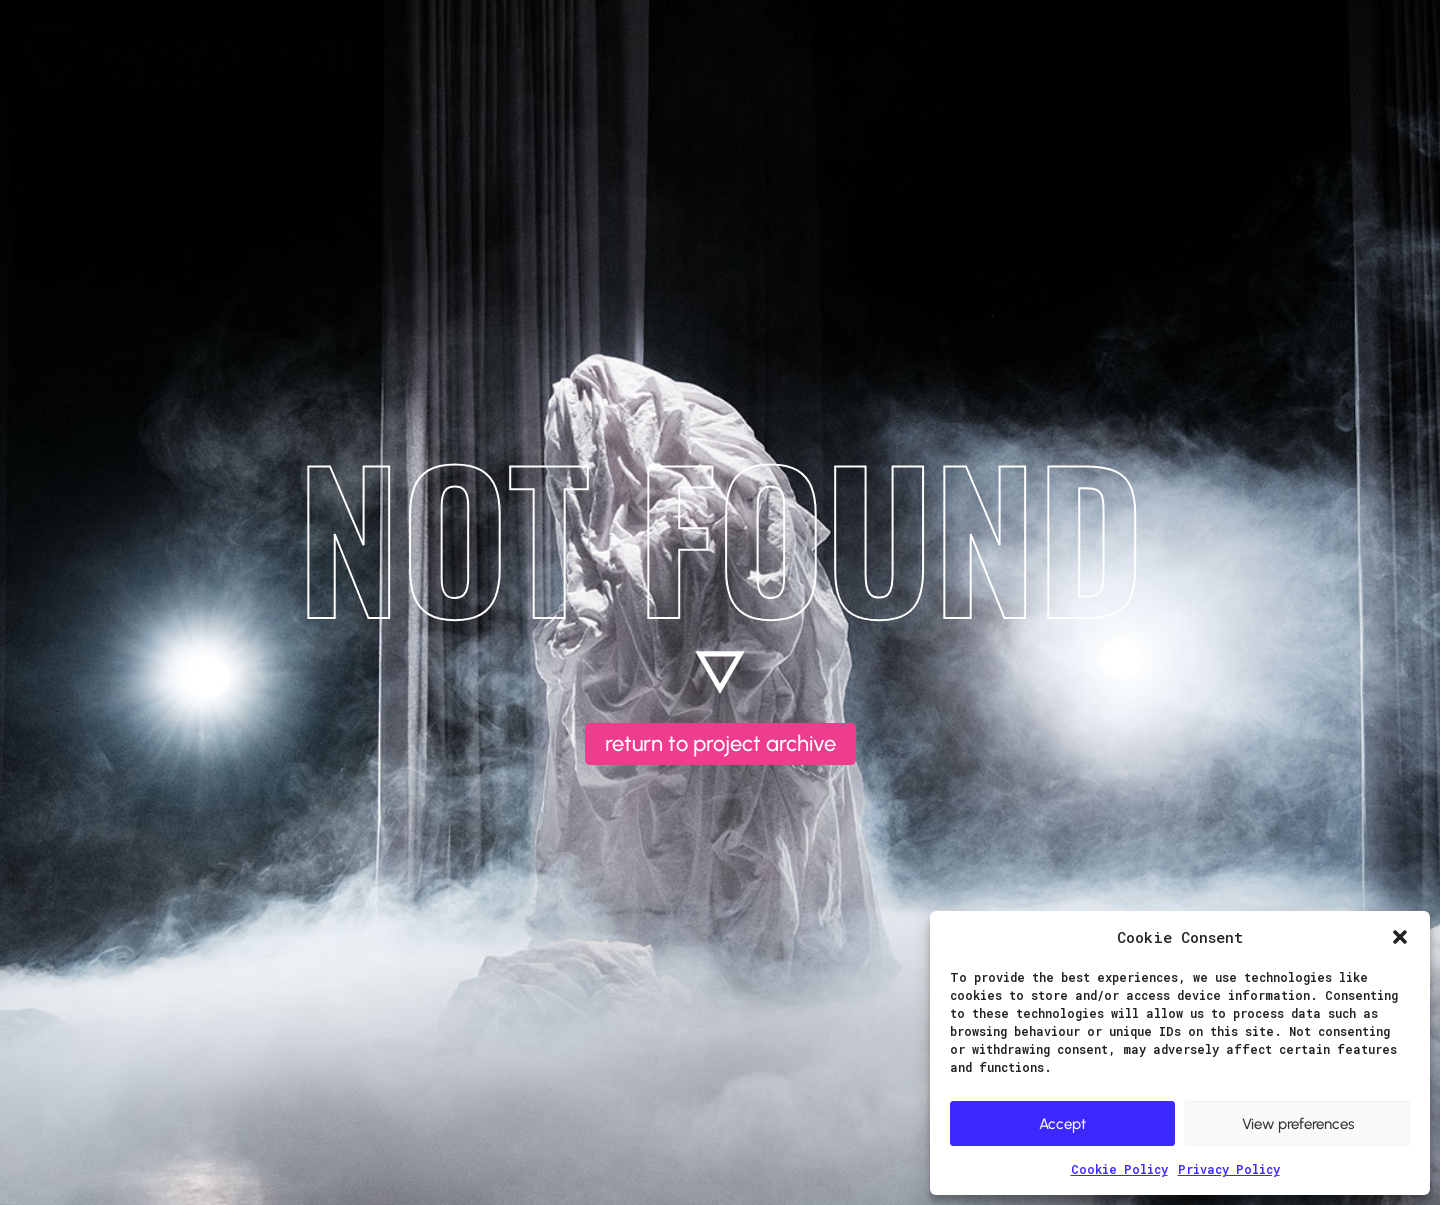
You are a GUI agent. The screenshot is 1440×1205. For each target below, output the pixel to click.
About (991, 60)
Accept (1062, 1124)
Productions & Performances (1188, 60)
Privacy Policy (1229, 1169)
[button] (1400, 937)
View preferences (1298, 1124)
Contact (1379, 60)
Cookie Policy (1119, 1169)
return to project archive (720, 743)
